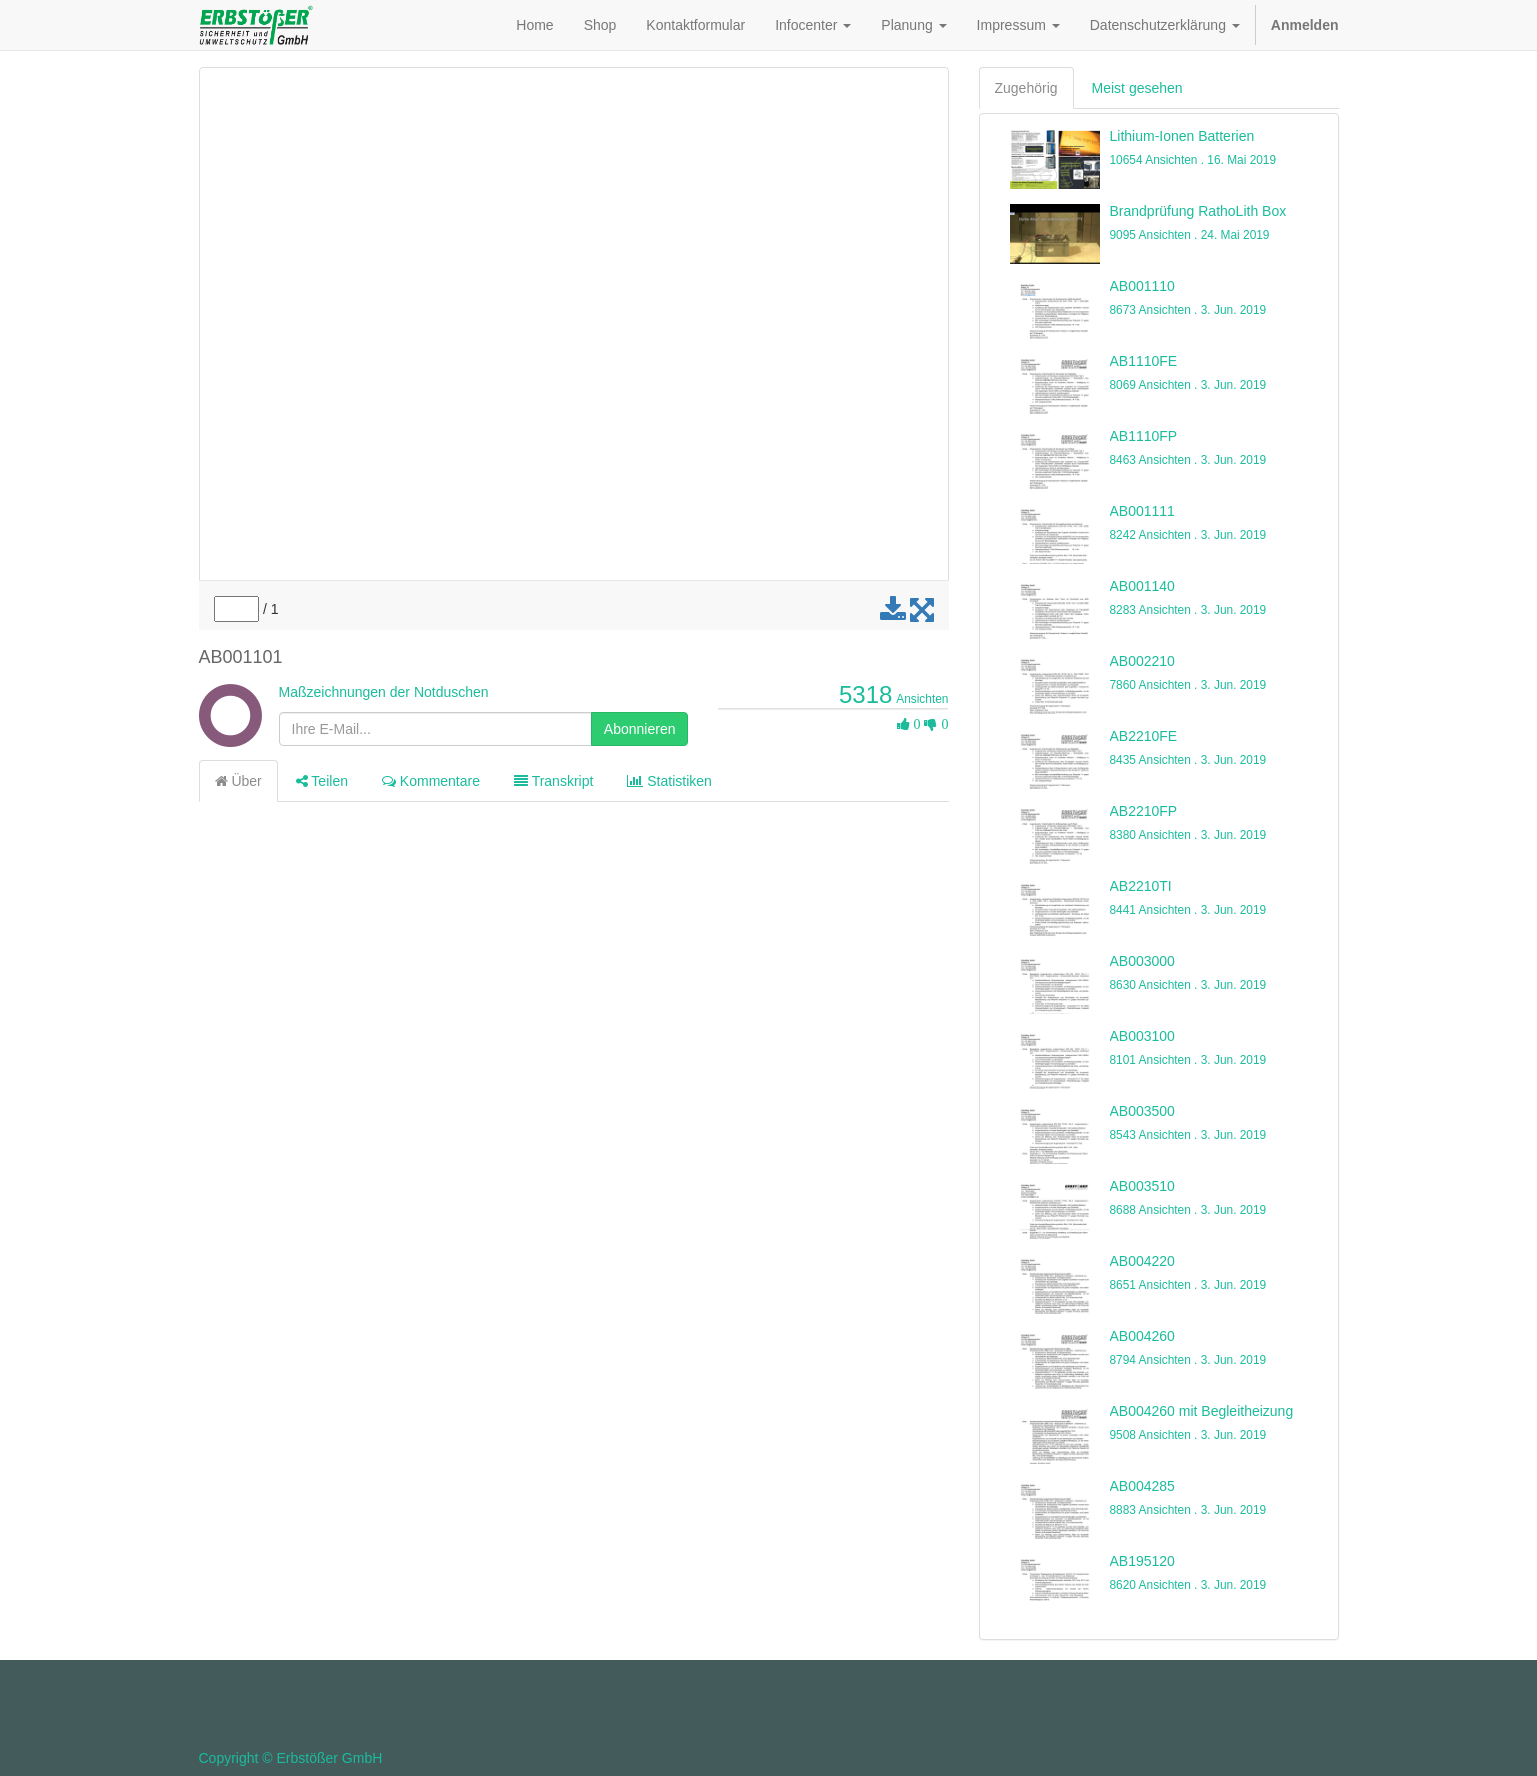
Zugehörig (1026, 88)
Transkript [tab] (553, 781)
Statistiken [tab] (669, 781)
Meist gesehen (1137, 88)
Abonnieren (640, 729)
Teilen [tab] (322, 781)
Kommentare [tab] (431, 781)
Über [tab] (238, 781)
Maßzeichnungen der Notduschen (384, 692)
